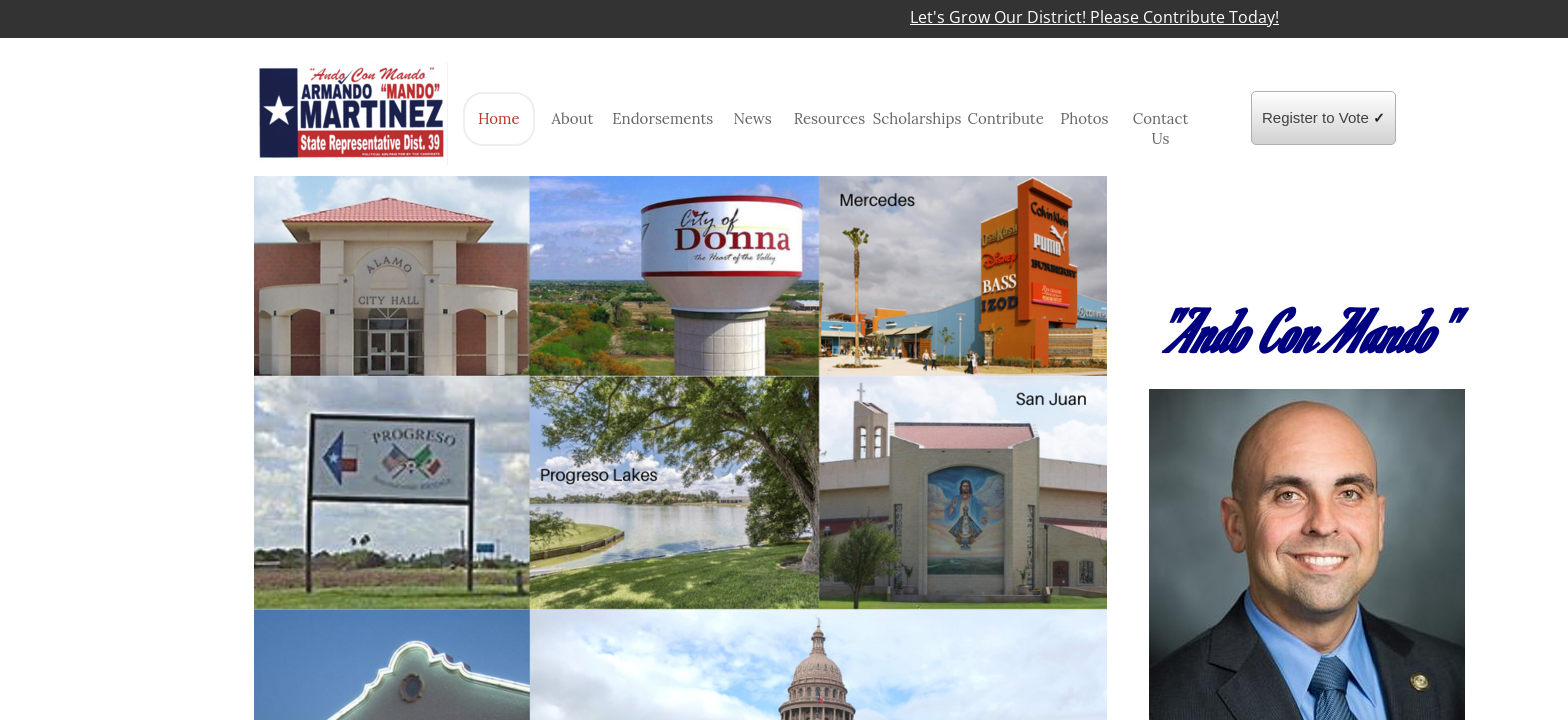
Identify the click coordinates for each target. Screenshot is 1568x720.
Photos (1084, 118)
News (752, 118)
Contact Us (1161, 128)
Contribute (1005, 118)
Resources (830, 118)
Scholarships (917, 118)
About (573, 118)
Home (499, 118)
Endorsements (662, 118)
